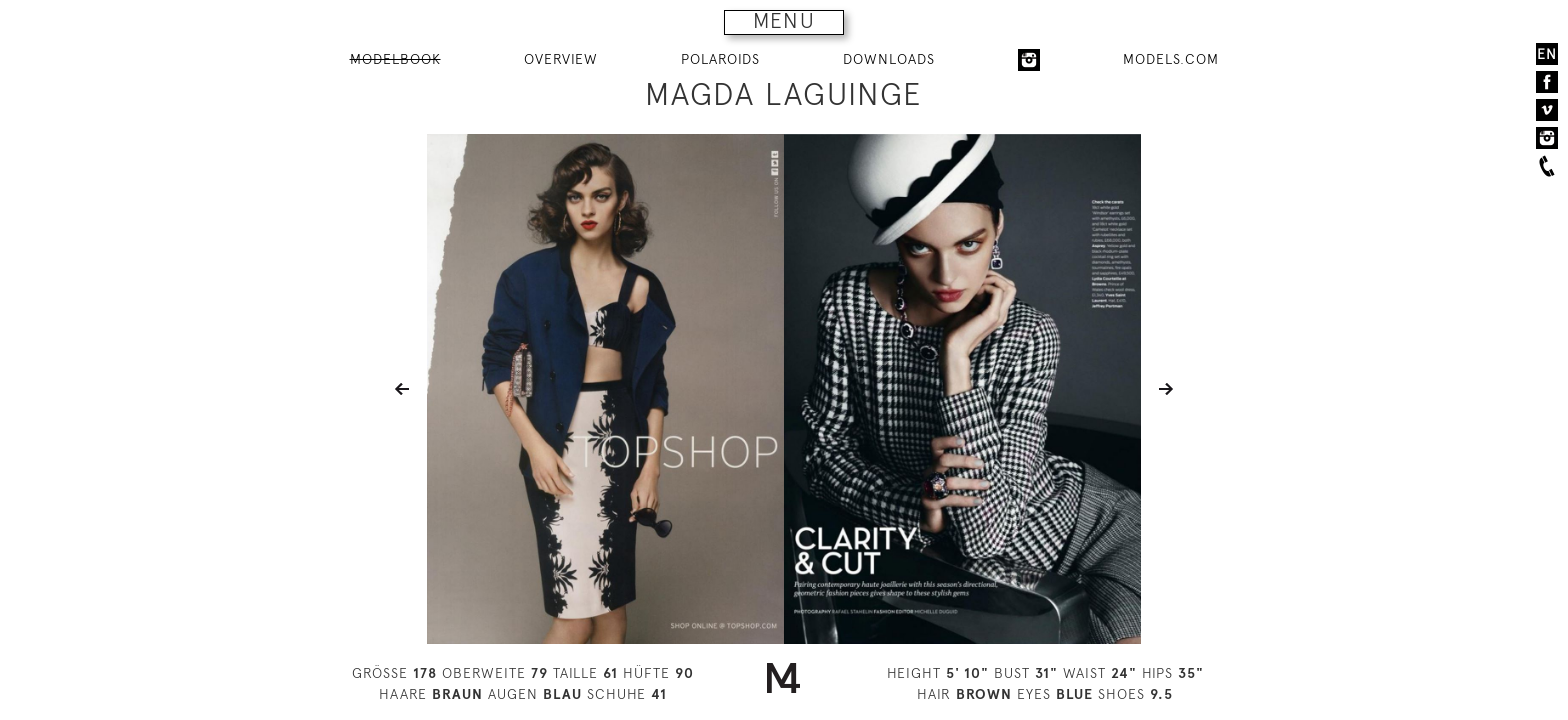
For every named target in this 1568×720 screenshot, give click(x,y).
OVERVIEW (561, 59)
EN (1547, 54)
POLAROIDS (720, 59)
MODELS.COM (1171, 59)
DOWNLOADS (889, 59)
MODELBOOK (395, 59)
